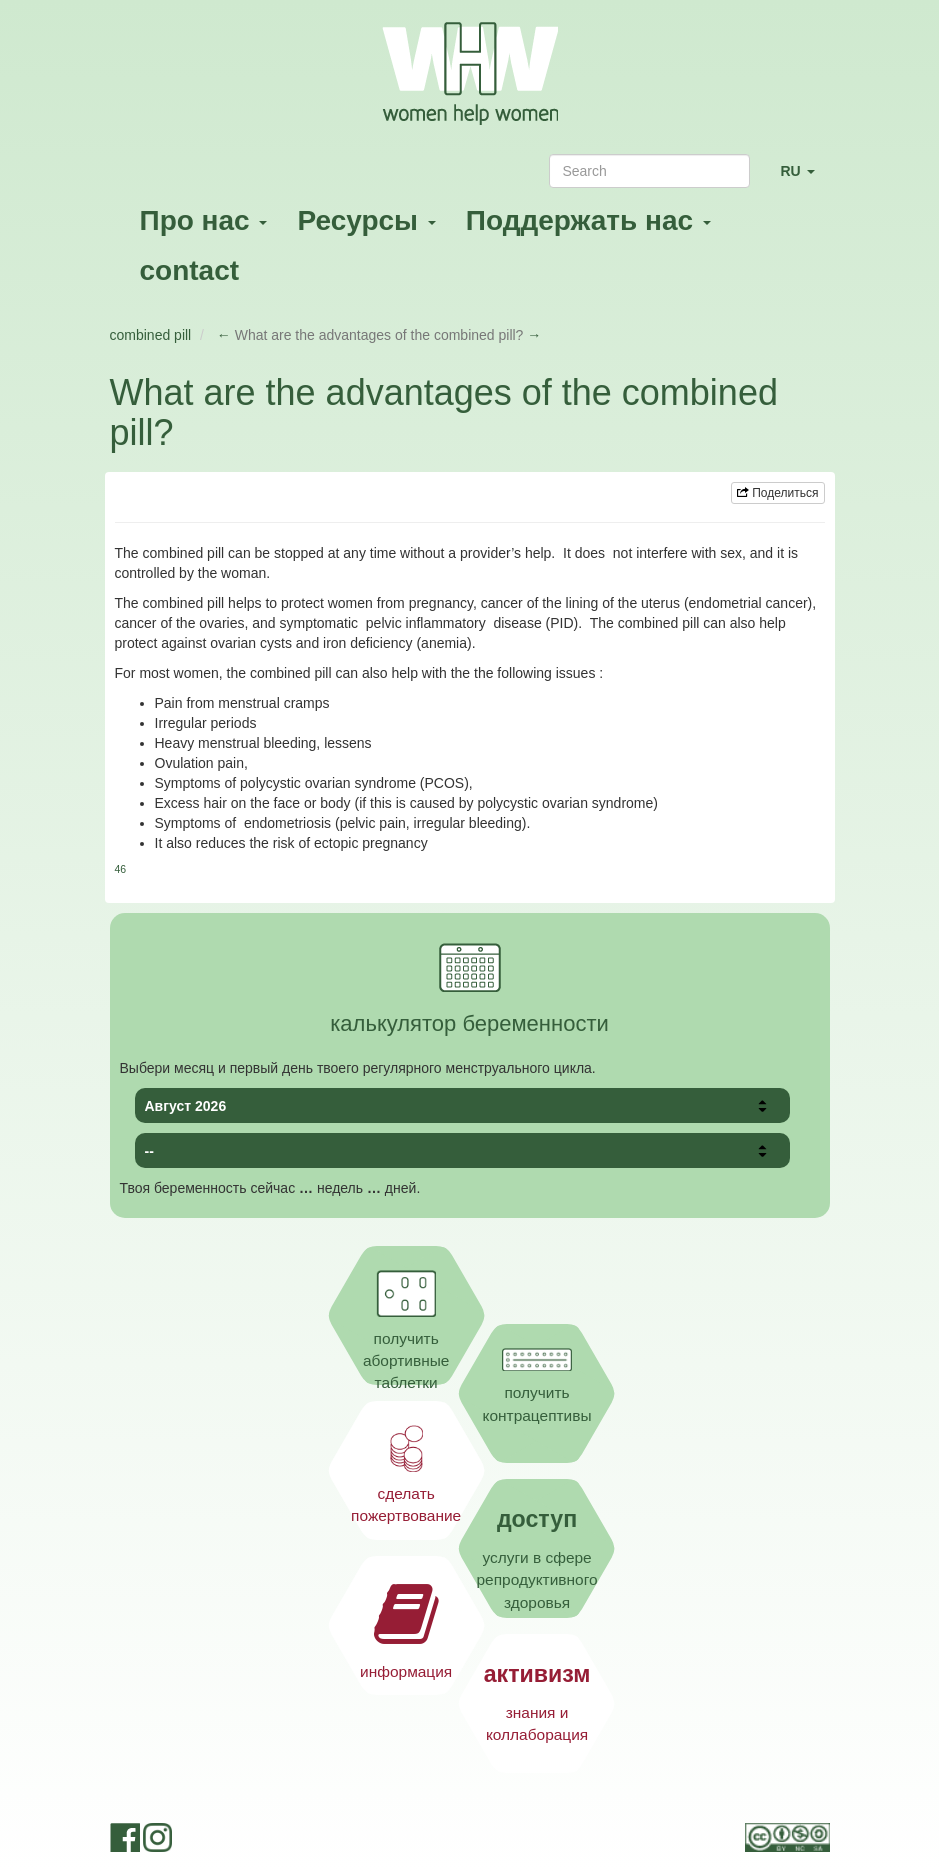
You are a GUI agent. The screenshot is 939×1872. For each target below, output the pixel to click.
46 (121, 869)
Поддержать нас (588, 220)
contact (190, 270)
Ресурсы (366, 220)
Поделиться (778, 493)
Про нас (204, 220)
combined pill (151, 335)
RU (804, 179)
